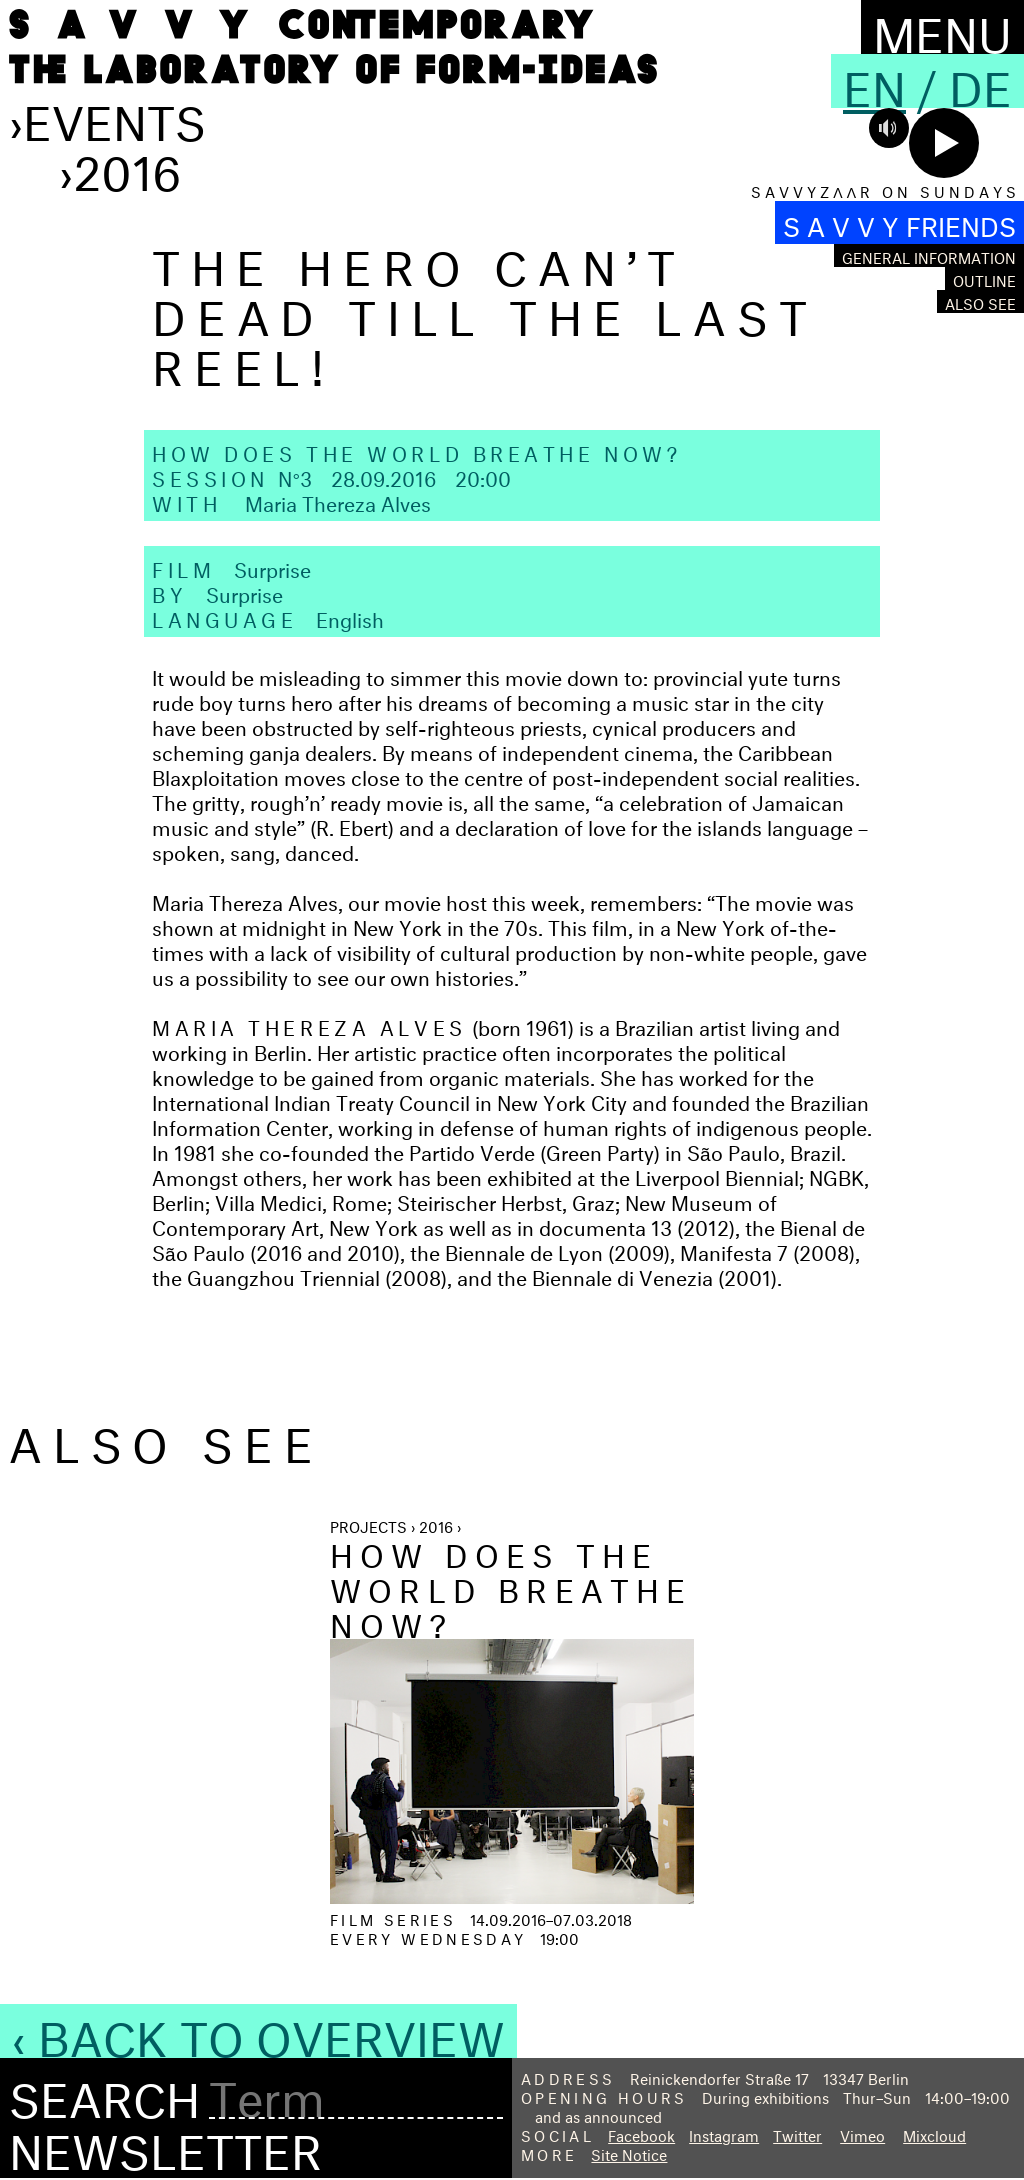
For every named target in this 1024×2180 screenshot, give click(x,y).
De (980, 81)
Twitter (797, 2133)
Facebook (641, 2133)
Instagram (724, 2133)
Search (104, 2093)
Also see (980, 301)
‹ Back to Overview (258, 2031)
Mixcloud (934, 2133)
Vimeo (862, 2133)
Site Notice (629, 2152)
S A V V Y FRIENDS (899, 222)
